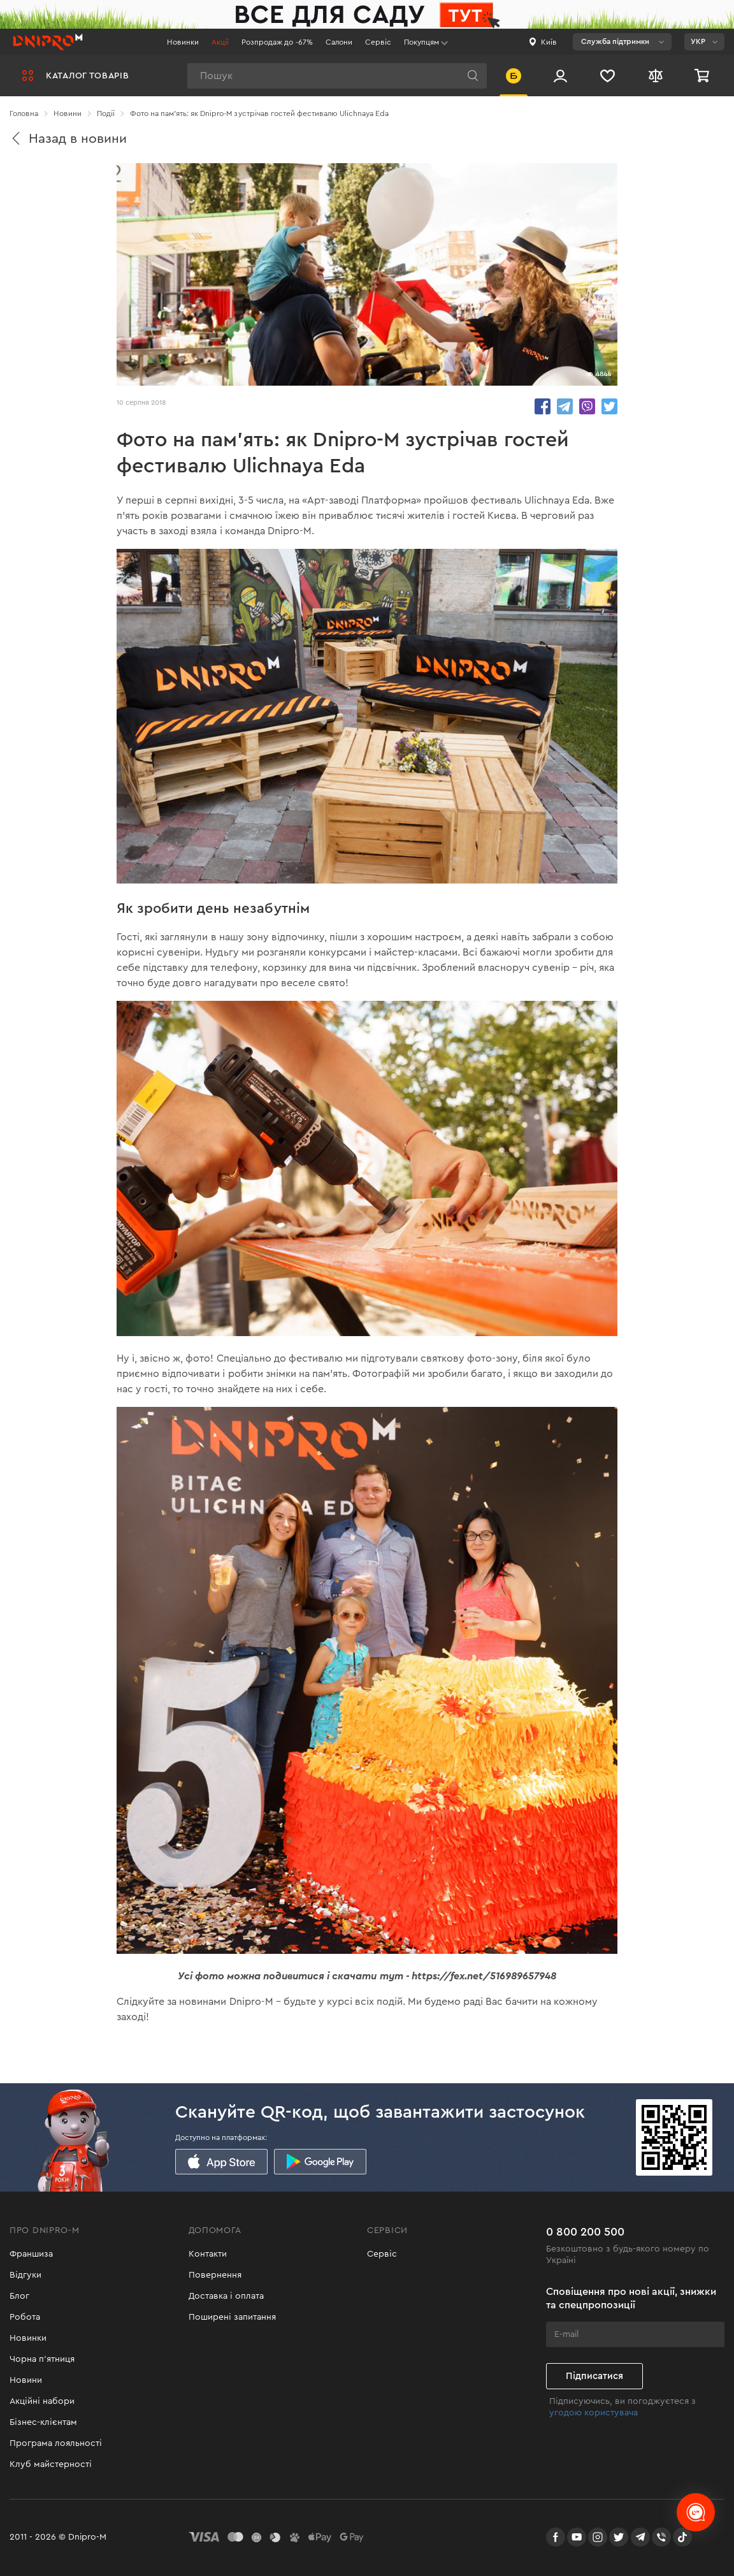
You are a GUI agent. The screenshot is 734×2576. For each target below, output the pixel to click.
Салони (339, 42)
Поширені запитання (232, 2317)
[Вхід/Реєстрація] (560, 75)
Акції (220, 42)
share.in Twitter (609, 406)
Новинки (183, 42)
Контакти (208, 2254)
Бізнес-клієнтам (43, 2422)
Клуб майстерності (51, 2464)
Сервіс (378, 42)
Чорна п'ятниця (42, 2359)
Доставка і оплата (226, 2296)
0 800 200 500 (585, 2232)
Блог (19, 2296)
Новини (26, 2380)
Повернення (215, 2275)
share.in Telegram (565, 406)
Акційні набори (42, 2401)
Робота (25, 2317)
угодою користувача (593, 2412)
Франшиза (31, 2254)
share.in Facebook (542, 406)
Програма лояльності (56, 2443)
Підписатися (594, 2376)
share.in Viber (587, 406)
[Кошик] (703, 75)
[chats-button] (696, 2512)
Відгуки (25, 2275)
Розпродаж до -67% (276, 42)
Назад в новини (68, 138)
